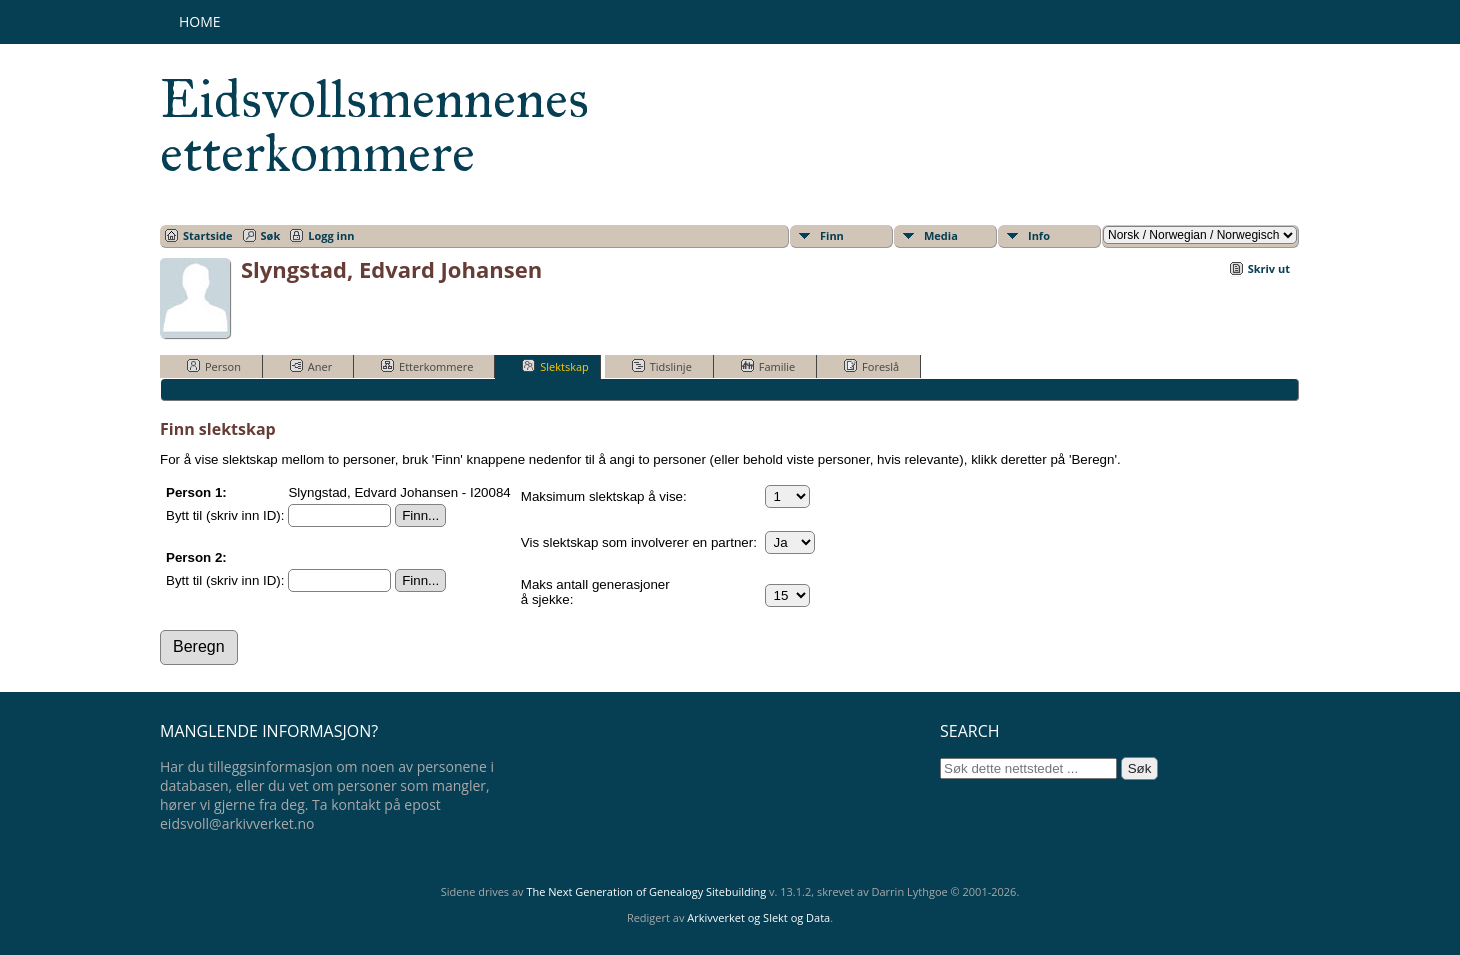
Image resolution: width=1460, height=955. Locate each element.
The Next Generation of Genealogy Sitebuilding (646, 891)
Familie (768, 366)
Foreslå (871, 366)
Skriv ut (1269, 268)
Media (941, 235)
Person (214, 366)
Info (1039, 235)
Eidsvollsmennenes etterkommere (374, 126)
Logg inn (331, 235)
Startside (208, 235)
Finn (832, 235)
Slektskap (555, 366)
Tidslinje (662, 366)
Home (200, 21)
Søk (271, 235)
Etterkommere (427, 366)
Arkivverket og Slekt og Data (758, 917)
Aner (311, 366)
